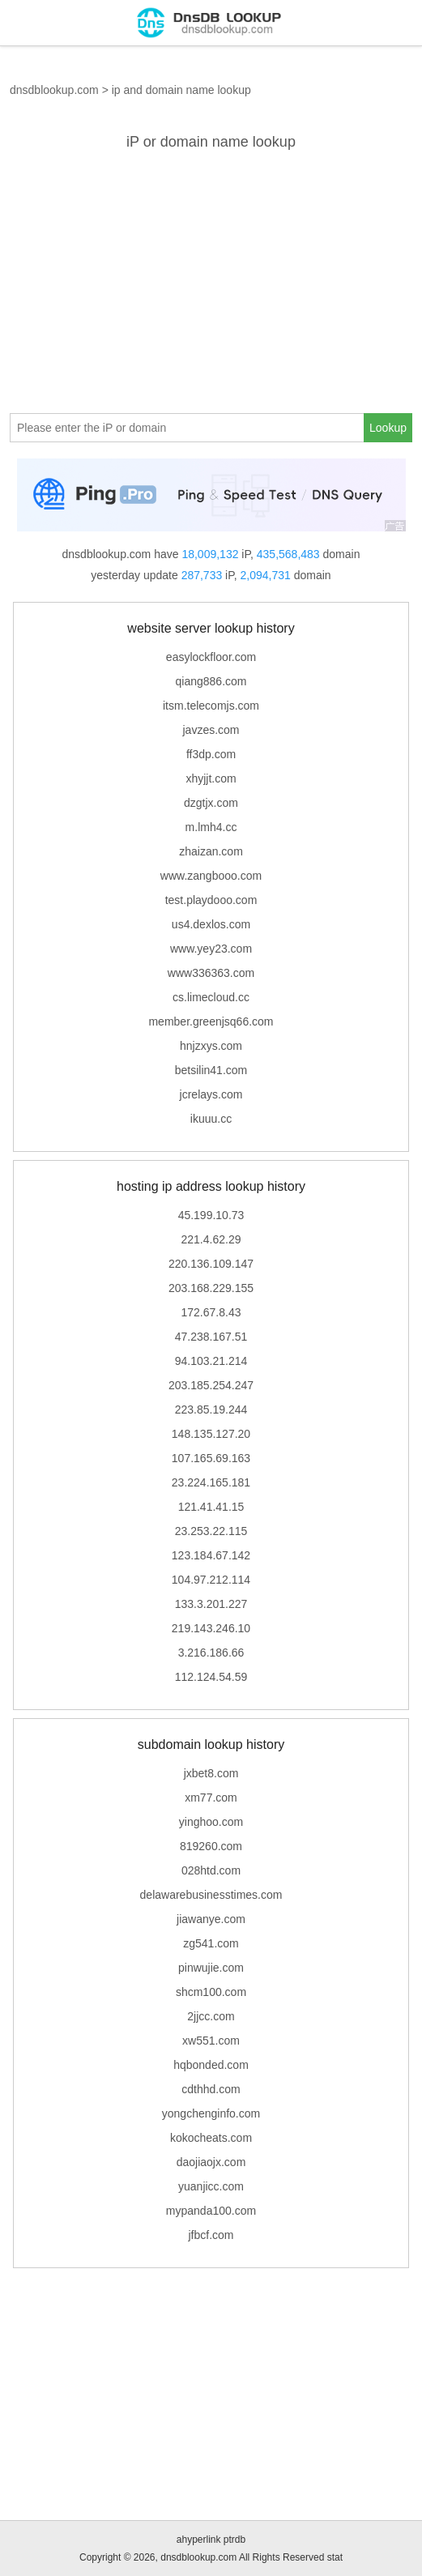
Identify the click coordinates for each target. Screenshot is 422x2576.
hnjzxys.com (211, 1045)
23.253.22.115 (211, 1531)
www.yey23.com (211, 948)
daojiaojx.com (211, 2162)
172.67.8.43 (211, 1312)
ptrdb (234, 2539)
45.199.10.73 (211, 1215)
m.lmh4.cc (211, 827)
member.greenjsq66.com (210, 1021)
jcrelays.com (211, 1094)
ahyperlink (199, 2539)
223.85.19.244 (211, 1409)
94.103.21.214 (211, 1360)
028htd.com (211, 1870)
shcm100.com (211, 1991)
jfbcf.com (210, 2234)
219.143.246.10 (211, 1628)
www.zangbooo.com (211, 875)
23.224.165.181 (211, 1482)
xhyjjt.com (210, 778)
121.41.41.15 (211, 1506)
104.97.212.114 (211, 1579)
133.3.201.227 (211, 1603)
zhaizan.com (211, 851)
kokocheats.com (211, 2137)
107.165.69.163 (211, 1458)
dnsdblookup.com (54, 89)
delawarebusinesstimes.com (211, 1894)
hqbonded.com (211, 2064)
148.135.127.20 (211, 1433)
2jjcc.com (210, 2016)
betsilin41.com (211, 1070)
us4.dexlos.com (211, 924)
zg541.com (210, 1943)
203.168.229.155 (211, 1288)
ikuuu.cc (211, 1118)
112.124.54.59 (211, 1676)
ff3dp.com (211, 754)
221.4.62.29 (211, 1239)
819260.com (211, 1846)
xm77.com (211, 1797)
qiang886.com (211, 681)
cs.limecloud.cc (211, 997)
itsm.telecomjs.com (211, 705)
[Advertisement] (211, 279)
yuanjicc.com (211, 2186)
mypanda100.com (211, 2210)
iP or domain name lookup (211, 142)
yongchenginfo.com (211, 2113)
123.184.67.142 (211, 1555)
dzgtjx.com (211, 802)
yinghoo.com (211, 1821)
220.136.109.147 (211, 1263)
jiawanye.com (211, 1919)
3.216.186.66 (211, 1652)
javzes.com (210, 729)
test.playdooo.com (211, 899)
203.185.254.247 (211, 1385)
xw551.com (211, 2040)
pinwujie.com (211, 1967)
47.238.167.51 (211, 1336)
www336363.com (211, 972)
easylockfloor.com (211, 656)
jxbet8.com (211, 1773)
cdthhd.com (210, 2089)
